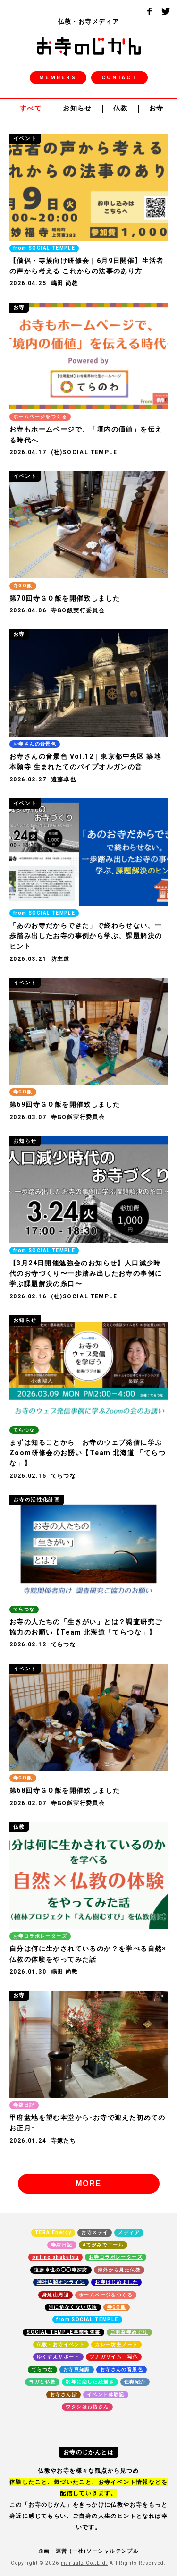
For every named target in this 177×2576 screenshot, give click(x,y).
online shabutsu (55, 2257)
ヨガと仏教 (42, 2382)
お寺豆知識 (76, 2369)
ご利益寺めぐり (129, 2332)
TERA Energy (53, 2232)
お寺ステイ (94, 2232)
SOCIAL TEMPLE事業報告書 (63, 2332)
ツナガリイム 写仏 (114, 2357)
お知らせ (77, 109)
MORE (88, 2183)
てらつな (42, 2369)
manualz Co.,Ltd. (84, 2563)
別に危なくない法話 (73, 2307)
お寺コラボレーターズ (116, 2257)
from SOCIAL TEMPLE (87, 2319)
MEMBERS (57, 78)
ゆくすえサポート (58, 2357)
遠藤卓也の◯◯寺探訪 (61, 2270)
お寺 (156, 109)
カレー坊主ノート (116, 2344)
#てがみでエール (103, 2245)
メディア (129, 2232)
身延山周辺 (55, 2295)
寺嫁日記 (62, 2245)
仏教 (120, 109)
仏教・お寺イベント (61, 2344)
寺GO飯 (116, 2307)
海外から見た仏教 (119, 2270)
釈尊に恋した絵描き (90, 2382)
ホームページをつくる (106, 2295)
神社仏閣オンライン (61, 2282)
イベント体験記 (106, 2394)
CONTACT (119, 78)
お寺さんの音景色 (121, 2369)
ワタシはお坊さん (87, 2407)
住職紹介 (135, 2382)
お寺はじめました (116, 2282)
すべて (31, 109)
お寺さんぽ (63, 2394)
